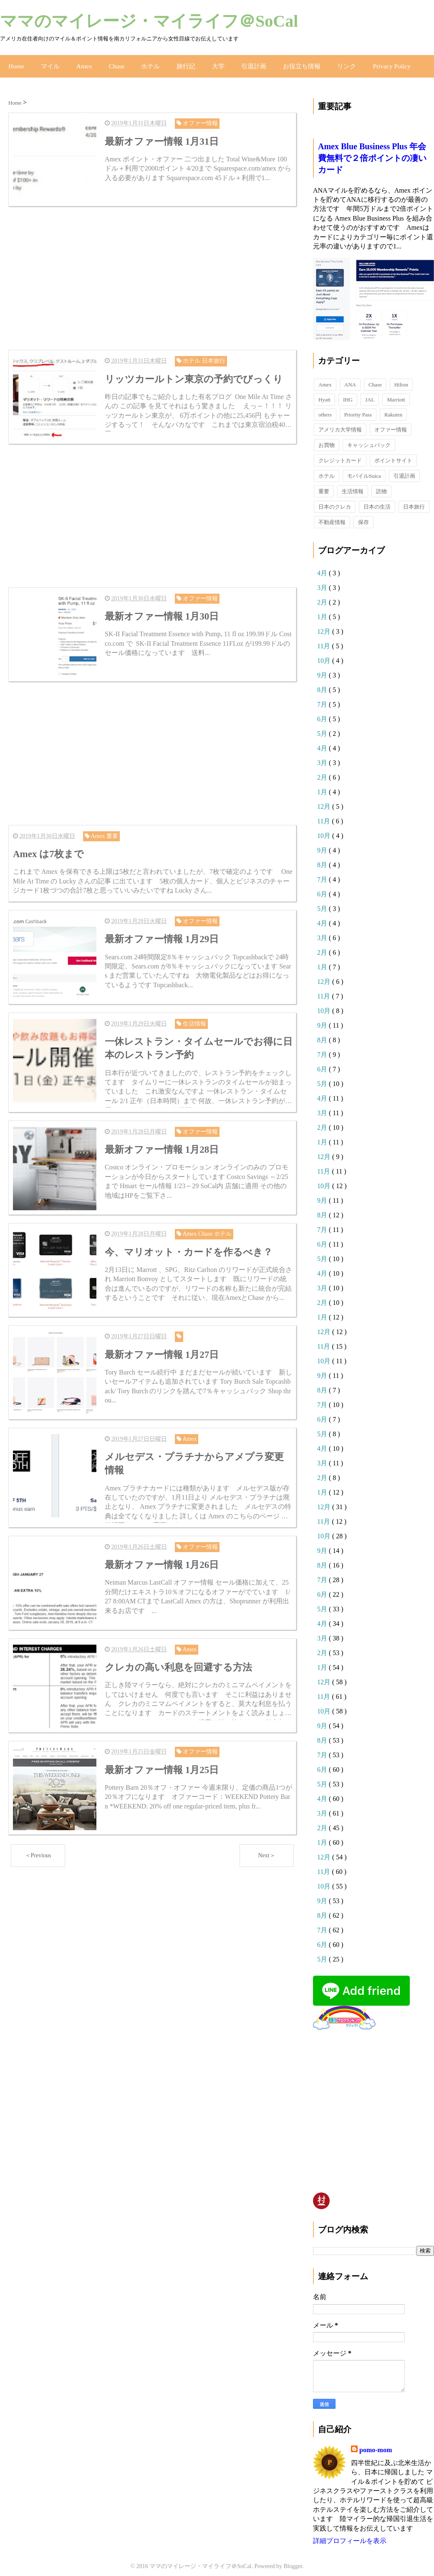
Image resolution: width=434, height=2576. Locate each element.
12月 (324, 624)
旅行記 (178, 62)
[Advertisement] (152, 269)
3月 (323, 580)
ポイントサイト (393, 453)
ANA (350, 377)
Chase (111, 62)
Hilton (401, 377)
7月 (323, 697)
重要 (323, 484)
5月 (323, 726)
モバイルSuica (364, 469)
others (325, 407)
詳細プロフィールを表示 (349, 2533)
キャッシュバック (369, 438)
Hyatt (324, 392)
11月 (324, 638)
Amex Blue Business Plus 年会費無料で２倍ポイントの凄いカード (372, 151)
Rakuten (393, 407)
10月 (324, 653)
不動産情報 (332, 515)
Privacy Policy (375, 62)
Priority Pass (358, 407)
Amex (80, 62)
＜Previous (38, 1829)
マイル (48, 62)
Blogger (293, 2559)
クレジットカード (340, 453)
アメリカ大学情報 (340, 422)
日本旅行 (414, 500)
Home (15, 62)
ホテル (144, 62)
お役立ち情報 (290, 62)
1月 (323, 609)
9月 (323, 668)
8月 (323, 682)
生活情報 (352, 484)
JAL (369, 392)
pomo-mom (375, 2443)
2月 (323, 595)
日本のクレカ (334, 500)
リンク (333, 62)
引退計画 (244, 62)
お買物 (326, 438)
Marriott (396, 392)
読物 (381, 484)
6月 (323, 711)
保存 (363, 515)
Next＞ (266, 1829)
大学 (210, 62)
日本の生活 (377, 500)
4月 (323, 565)
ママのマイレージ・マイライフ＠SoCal (149, 21)
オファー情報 (390, 422)
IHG (348, 392)
